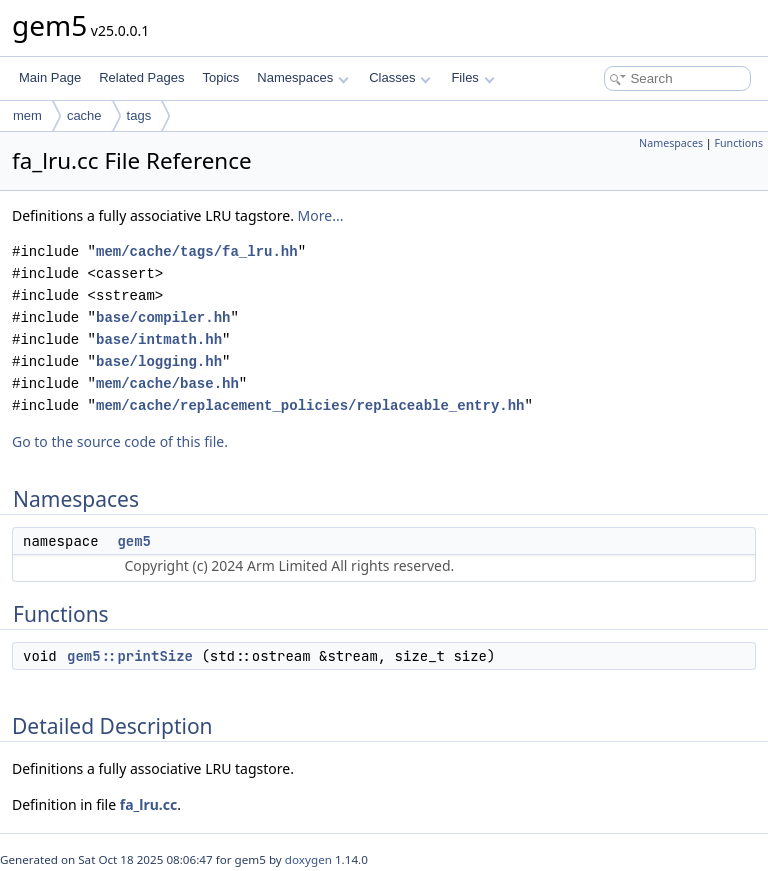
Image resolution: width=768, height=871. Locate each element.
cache (84, 115)
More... (321, 215)
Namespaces (302, 77)
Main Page (50, 77)
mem (27, 115)
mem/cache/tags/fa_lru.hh (197, 251)
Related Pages (141, 77)
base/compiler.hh (163, 317)
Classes (400, 77)
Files (472, 77)
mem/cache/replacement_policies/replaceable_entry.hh (310, 405)
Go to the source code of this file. (120, 441)
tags (139, 115)
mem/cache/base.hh (167, 383)
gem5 (134, 541)
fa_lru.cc (148, 804)
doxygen (308, 859)
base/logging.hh (159, 361)
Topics (220, 77)
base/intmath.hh (159, 339)
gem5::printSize (130, 656)
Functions (738, 143)
